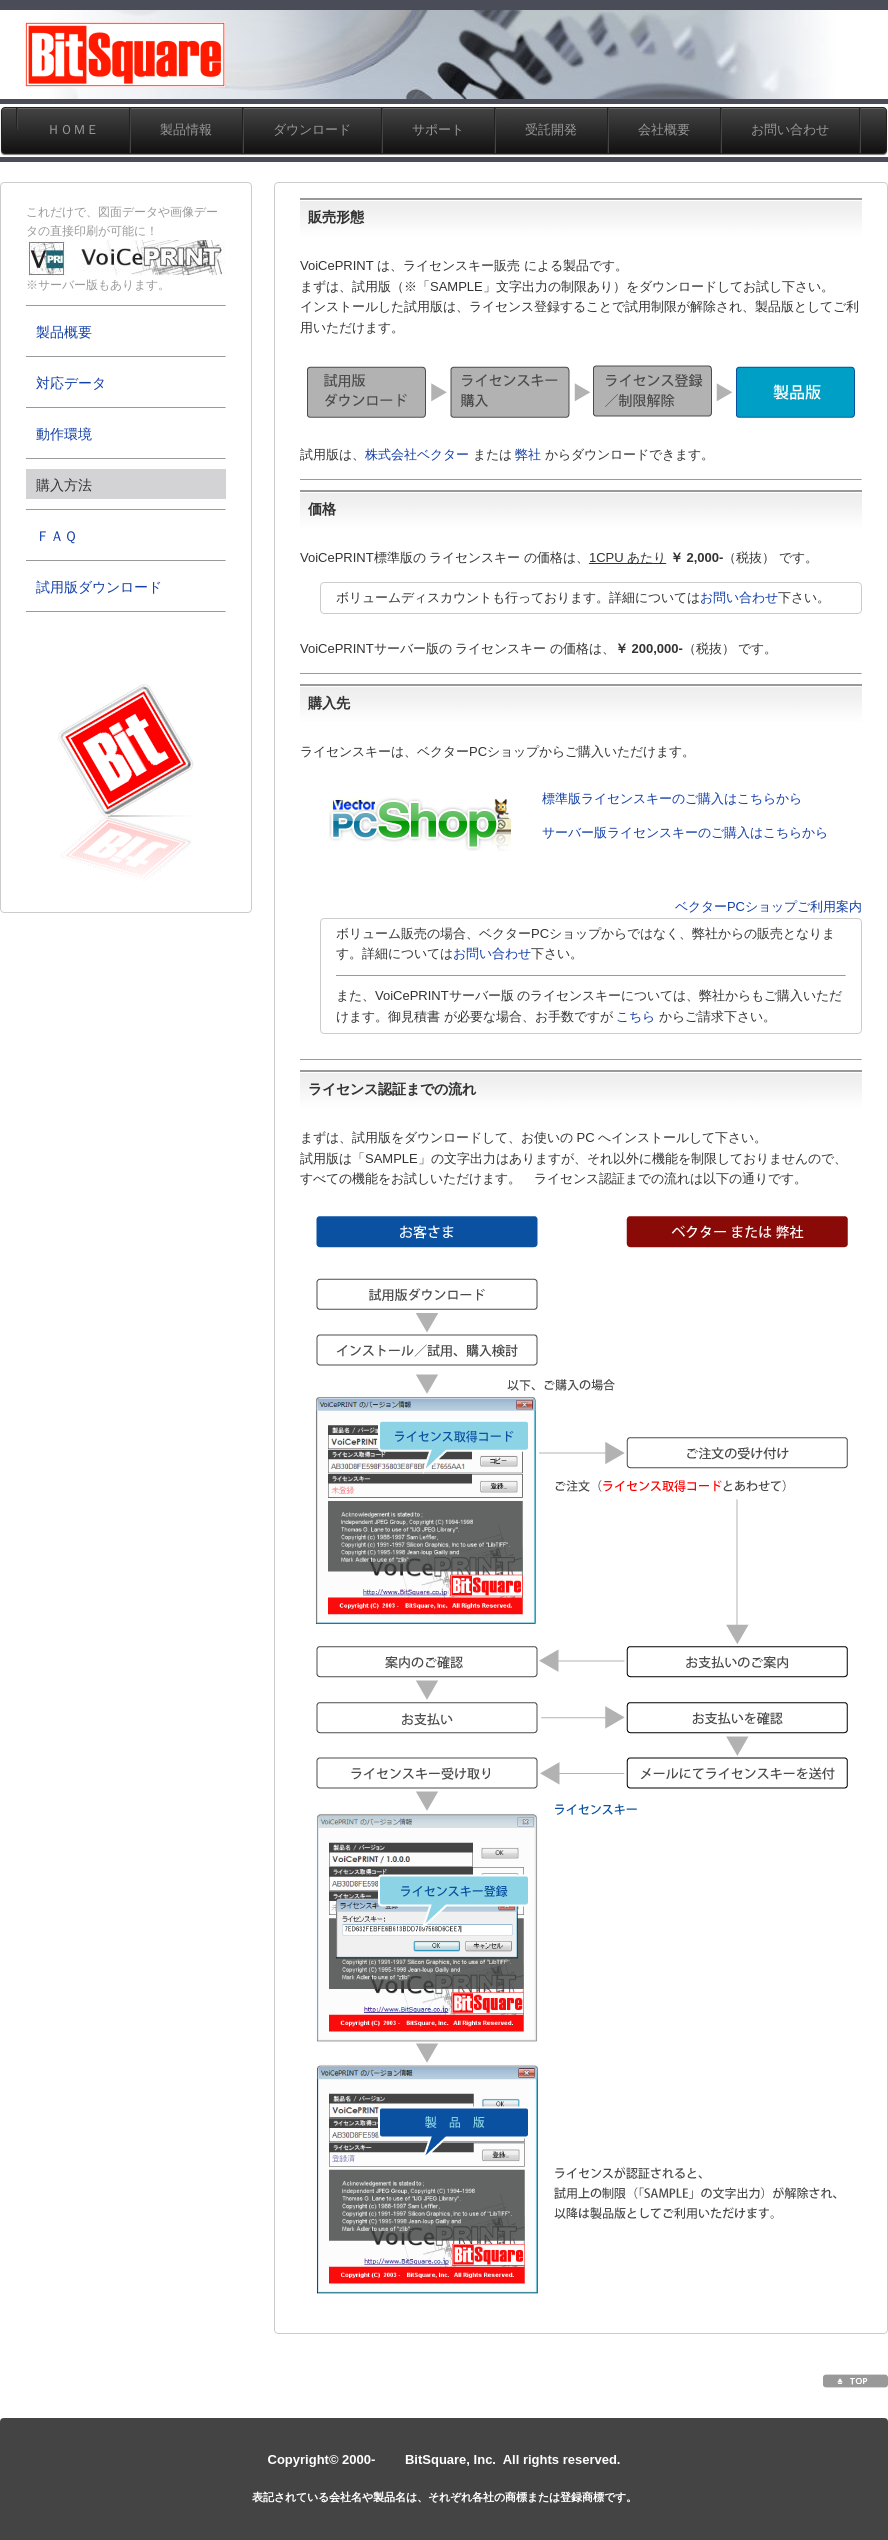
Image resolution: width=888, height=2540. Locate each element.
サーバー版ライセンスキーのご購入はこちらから (685, 832)
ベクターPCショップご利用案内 (768, 906)
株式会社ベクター (417, 454)
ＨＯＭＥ (73, 129)
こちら (636, 1016)
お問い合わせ (739, 597)
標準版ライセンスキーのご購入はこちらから (672, 798)
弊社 (528, 454)
